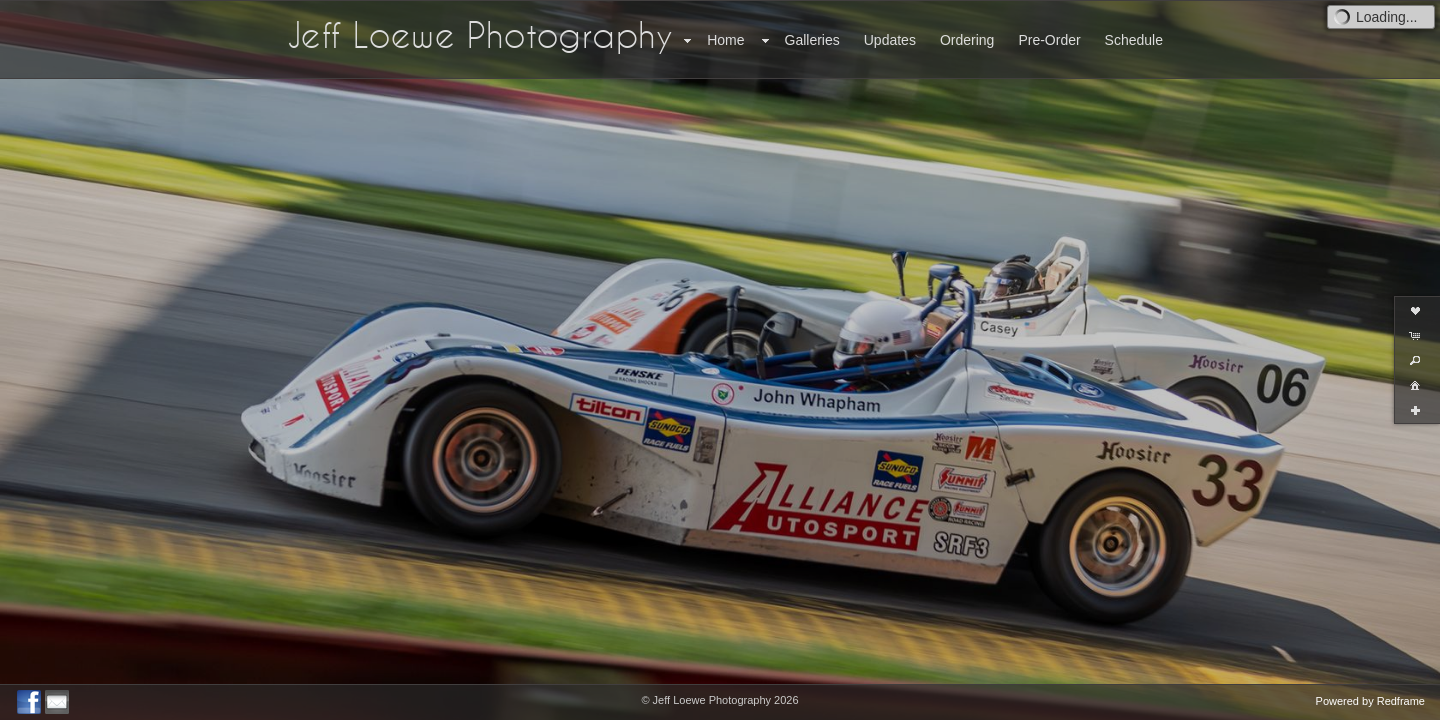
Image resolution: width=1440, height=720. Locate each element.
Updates (890, 40)
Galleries (812, 40)
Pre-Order (1049, 40)
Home (725, 40)
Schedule (1134, 40)
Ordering (967, 40)
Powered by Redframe (1370, 701)
